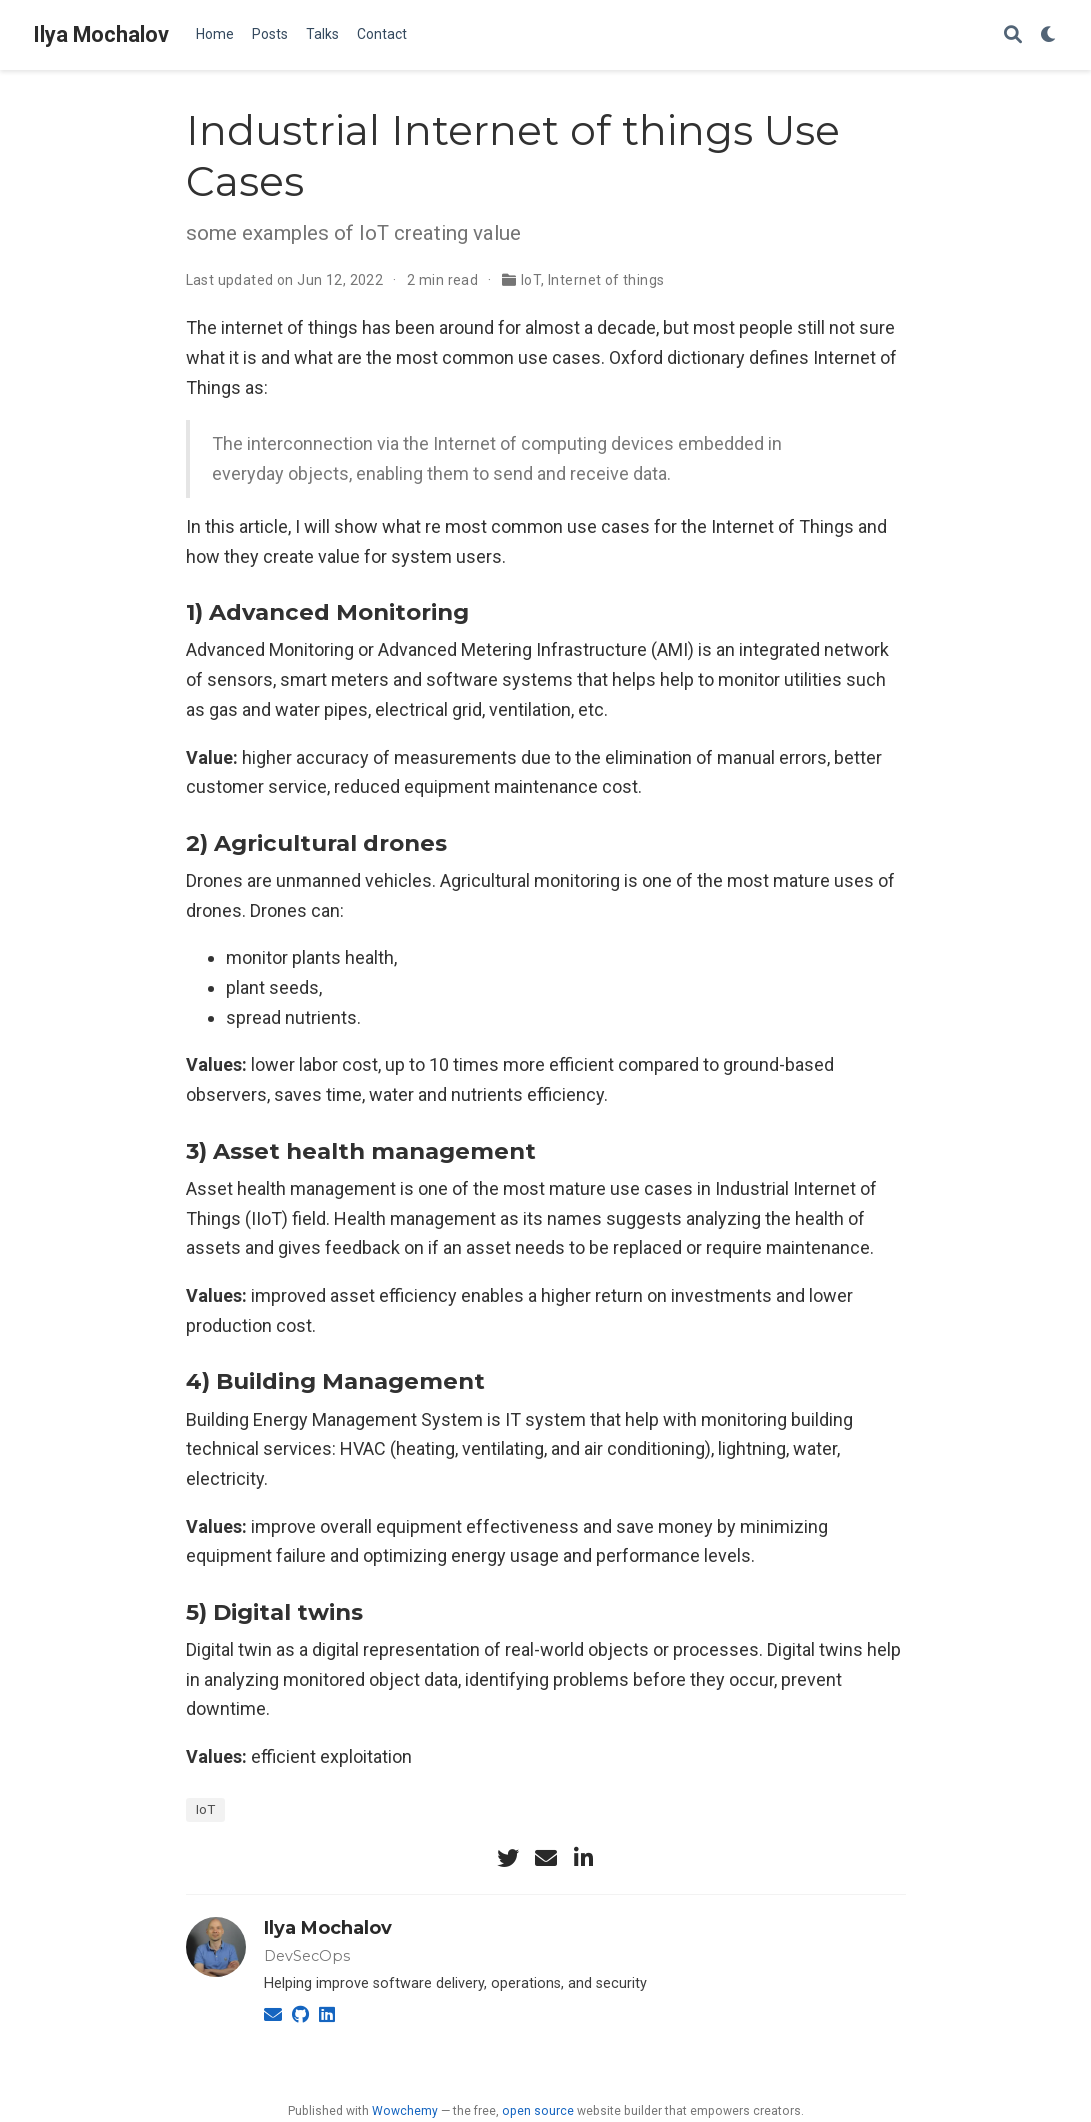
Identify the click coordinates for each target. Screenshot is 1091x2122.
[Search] (1013, 35)
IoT (531, 280)
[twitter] (508, 1858)
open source (538, 2111)
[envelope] (546, 1858)
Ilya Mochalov (101, 34)
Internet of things (606, 280)
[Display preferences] (1049, 35)
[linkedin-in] (584, 1858)
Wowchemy (405, 2111)
